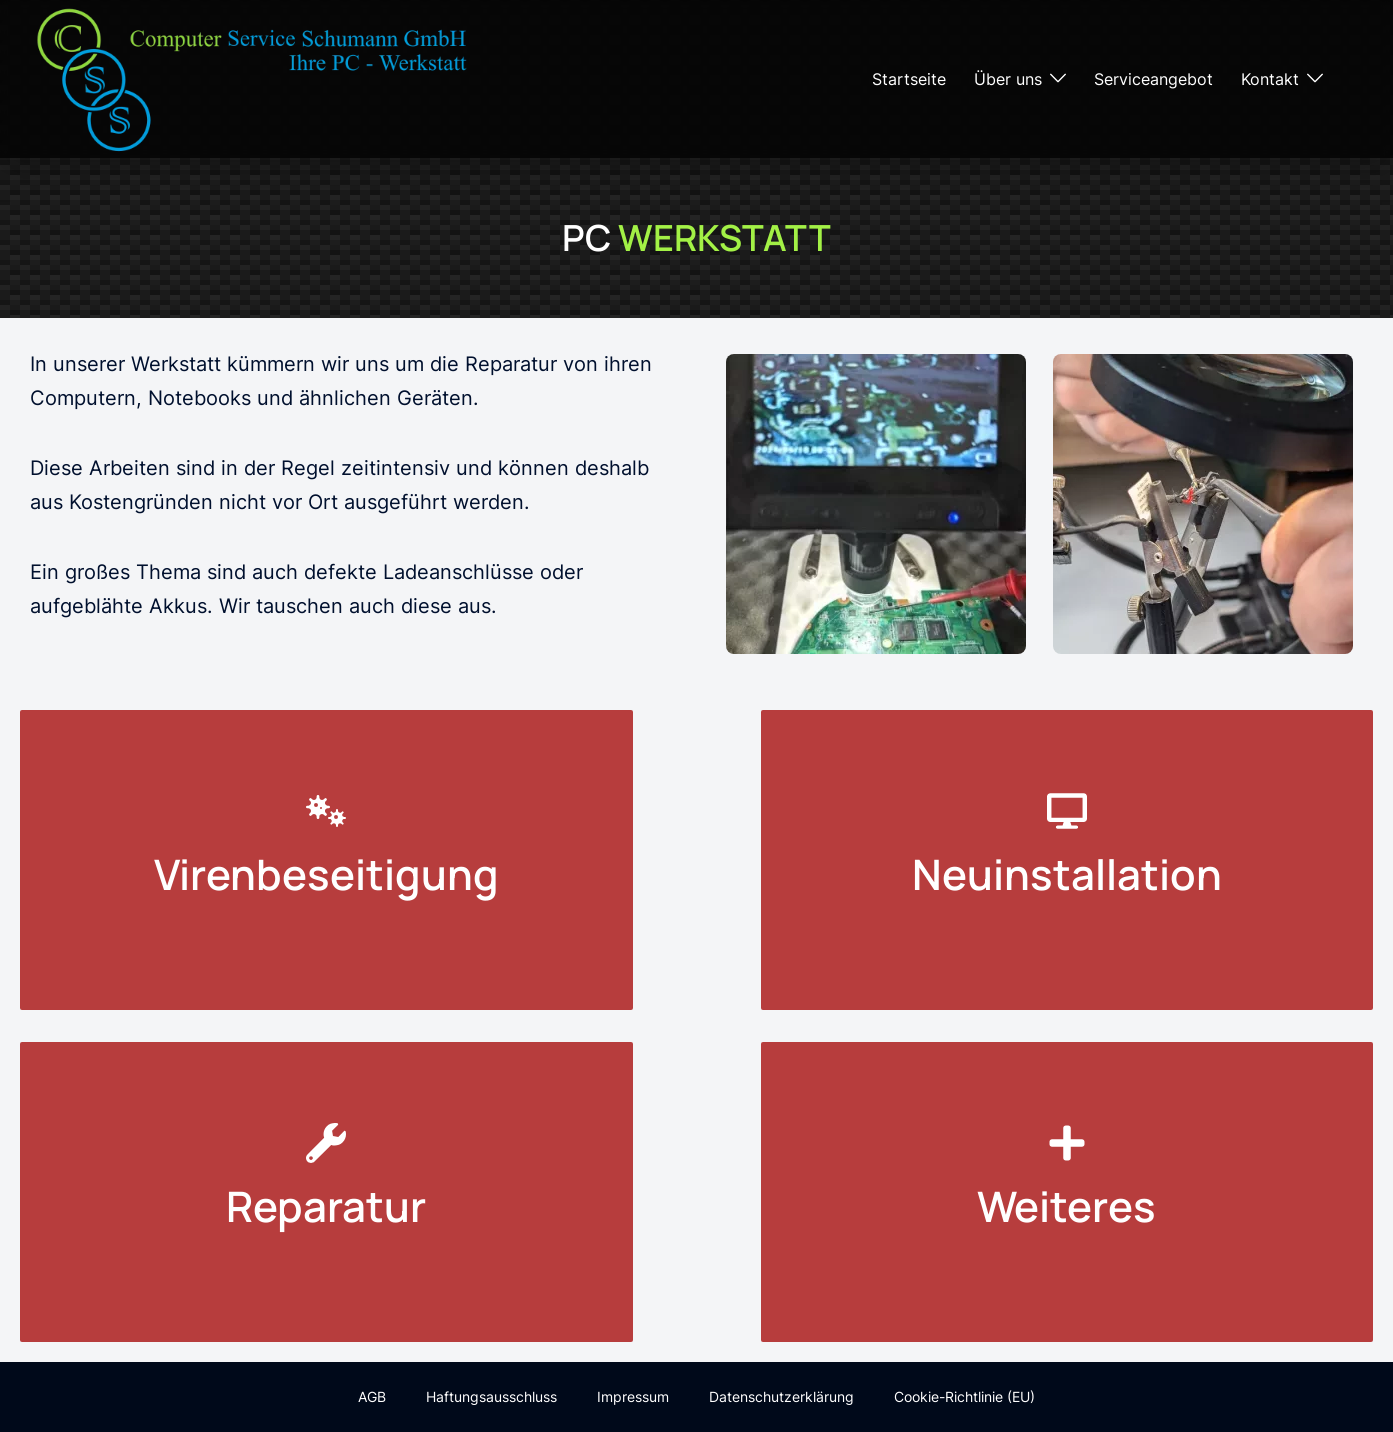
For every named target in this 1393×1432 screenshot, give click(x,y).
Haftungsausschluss (491, 1396)
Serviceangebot (1153, 79)
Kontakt (1270, 79)
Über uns (1008, 79)
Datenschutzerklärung (781, 1396)
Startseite (909, 79)
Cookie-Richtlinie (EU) (964, 1396)
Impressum (633, 1396)
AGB (372, 1396)
